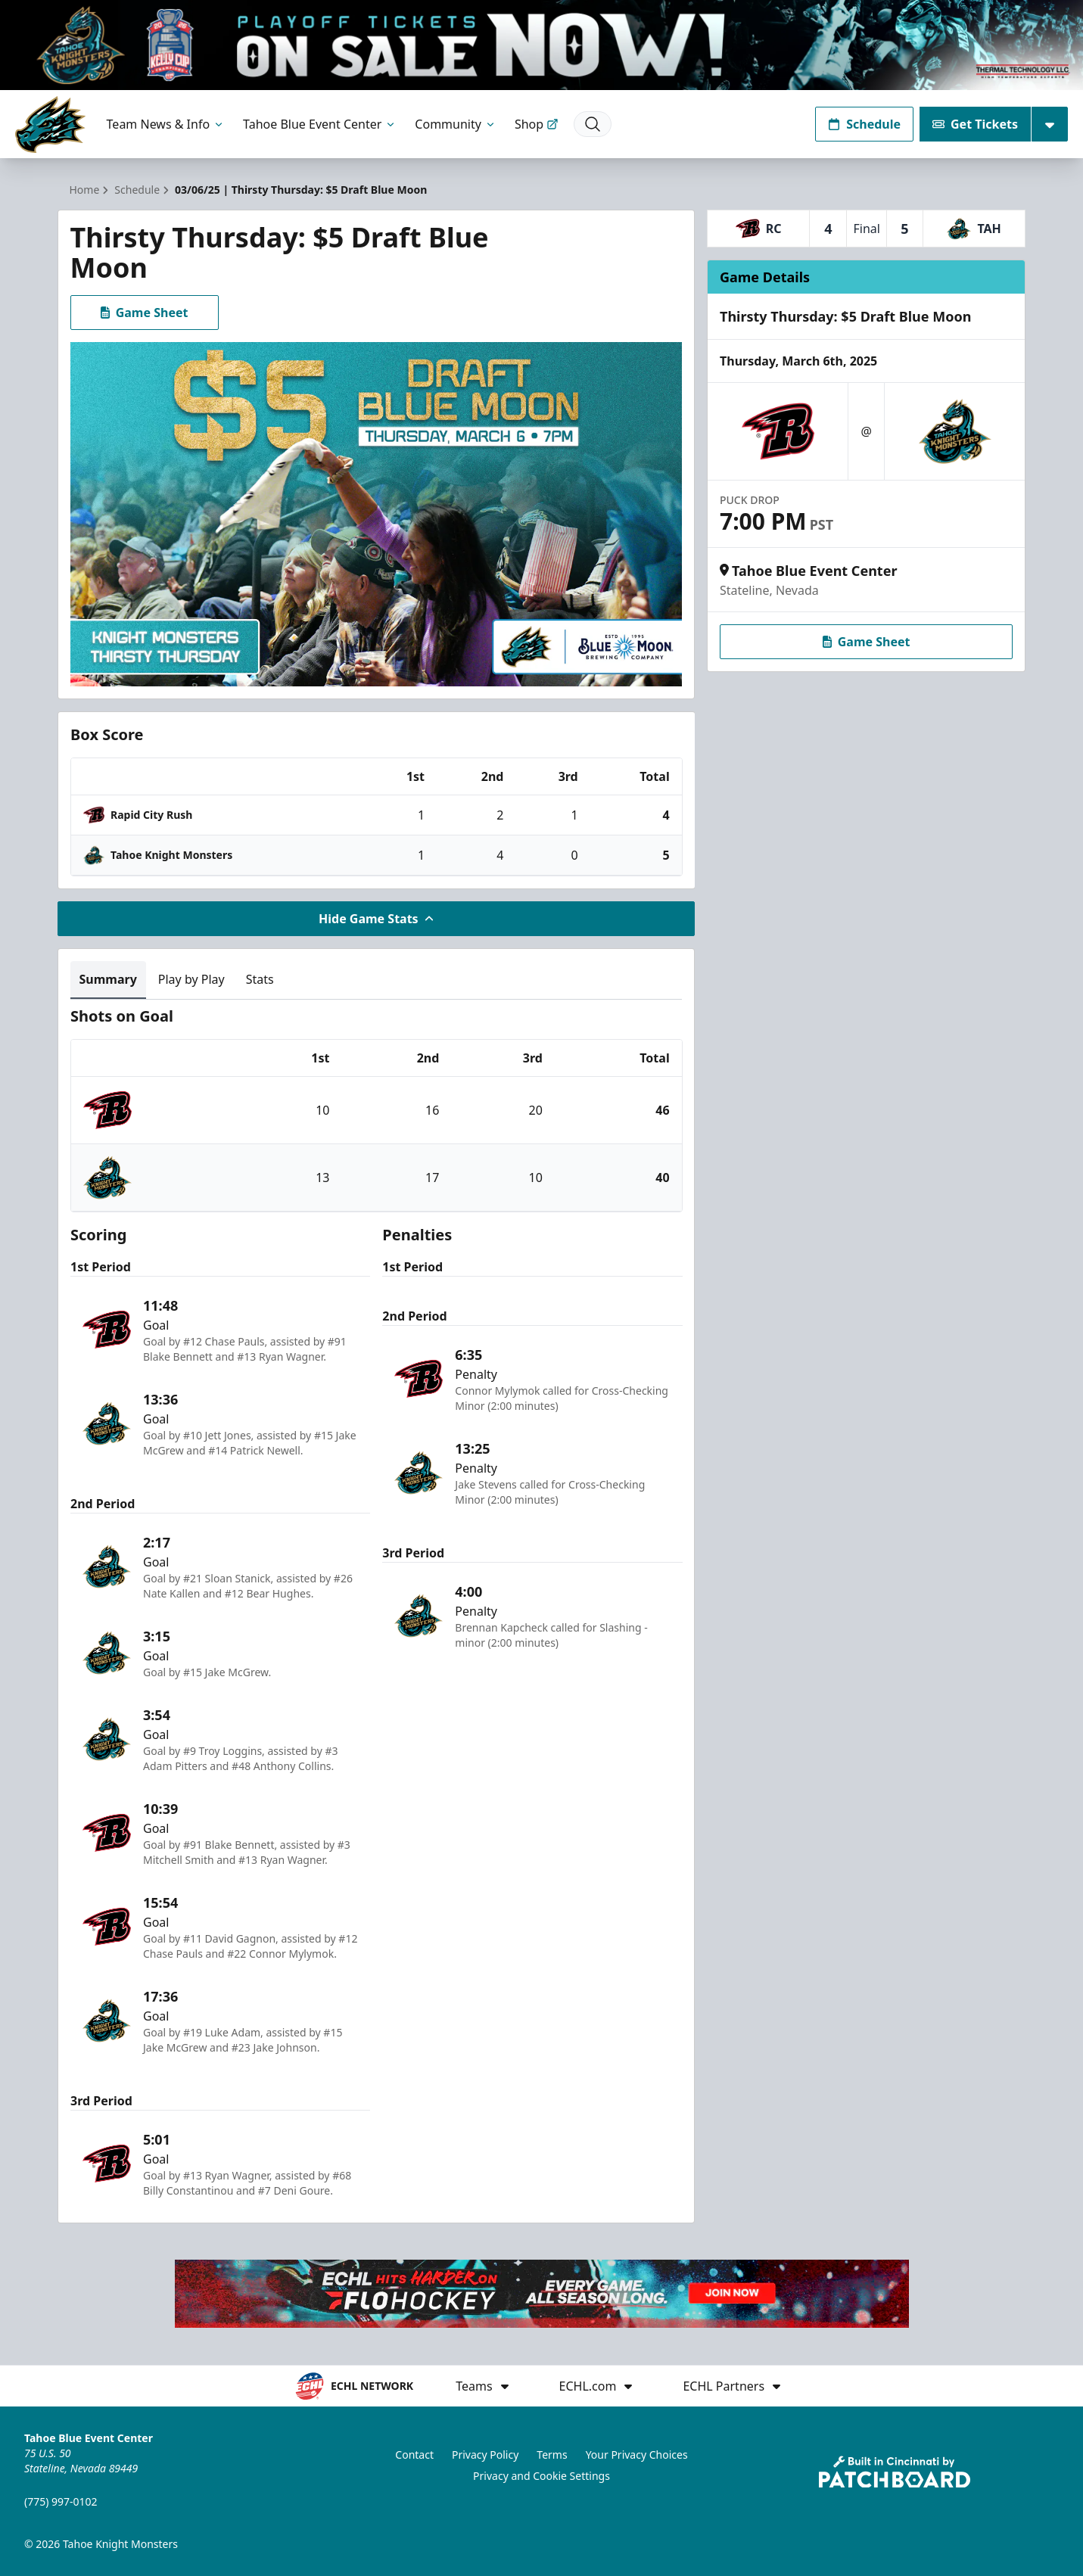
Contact (414, 2454)
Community (455, 124)
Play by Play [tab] (191, 979)
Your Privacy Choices (637, 2454)
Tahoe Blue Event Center (320, 124)
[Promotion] (541, 45)
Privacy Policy (485, 2454)
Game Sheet (144, 312)
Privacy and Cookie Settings (541, 2476)
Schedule (864, 124)
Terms (552, 2454)
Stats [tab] (260, 979)
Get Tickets (975, 124)
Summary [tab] (108, 979)
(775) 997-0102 (61, 2501)
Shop (537, 124)
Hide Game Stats (376, 918)
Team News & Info (166, 124)
